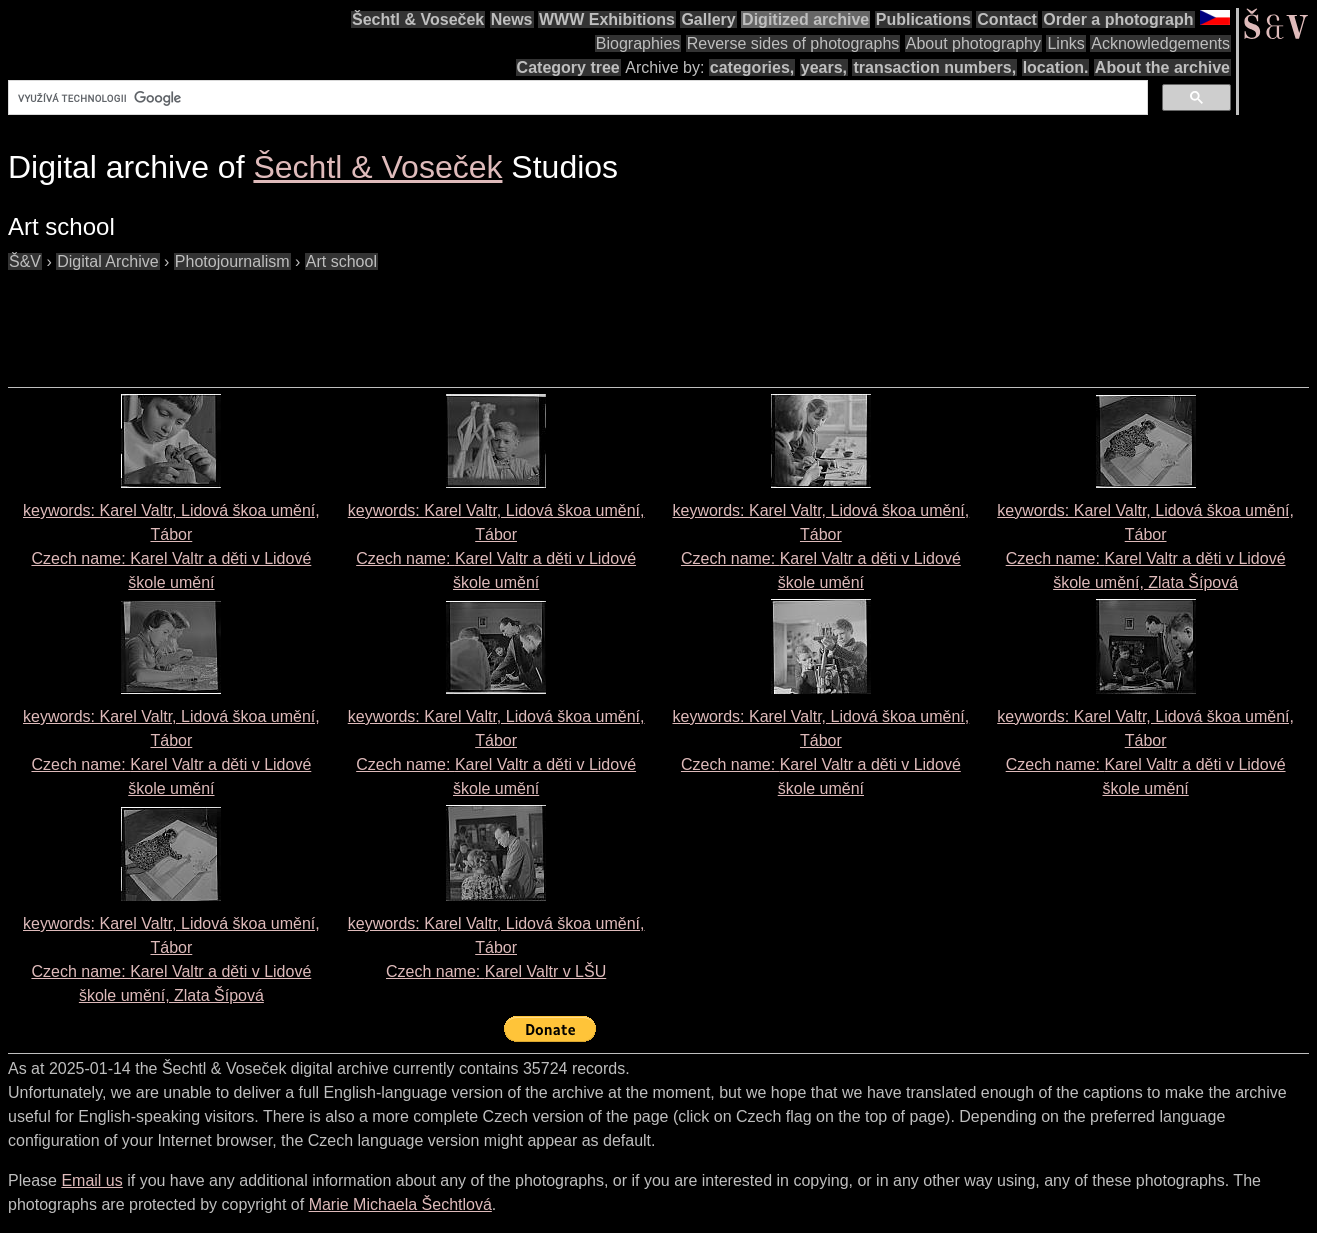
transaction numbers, (934, 67)
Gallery (708, 19)
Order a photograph (1118, 19)
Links (1065, 43)
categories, (752, 67)
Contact (1007, 19)
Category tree (568, 67)
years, (824, 67)
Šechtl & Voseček (418, 19)
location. (1056, 67)
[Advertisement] (372, 319)
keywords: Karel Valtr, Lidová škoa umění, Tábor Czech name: (496, 947)
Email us (91, 1180)
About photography (973, 43)
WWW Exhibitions (607, 19)
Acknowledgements (1160, 43)
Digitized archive (805, 19)
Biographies (638, 43)
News (512, 19)
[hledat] (576, 98)
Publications (923, 19)
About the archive (1162, 67)
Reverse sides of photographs (793, 43)
